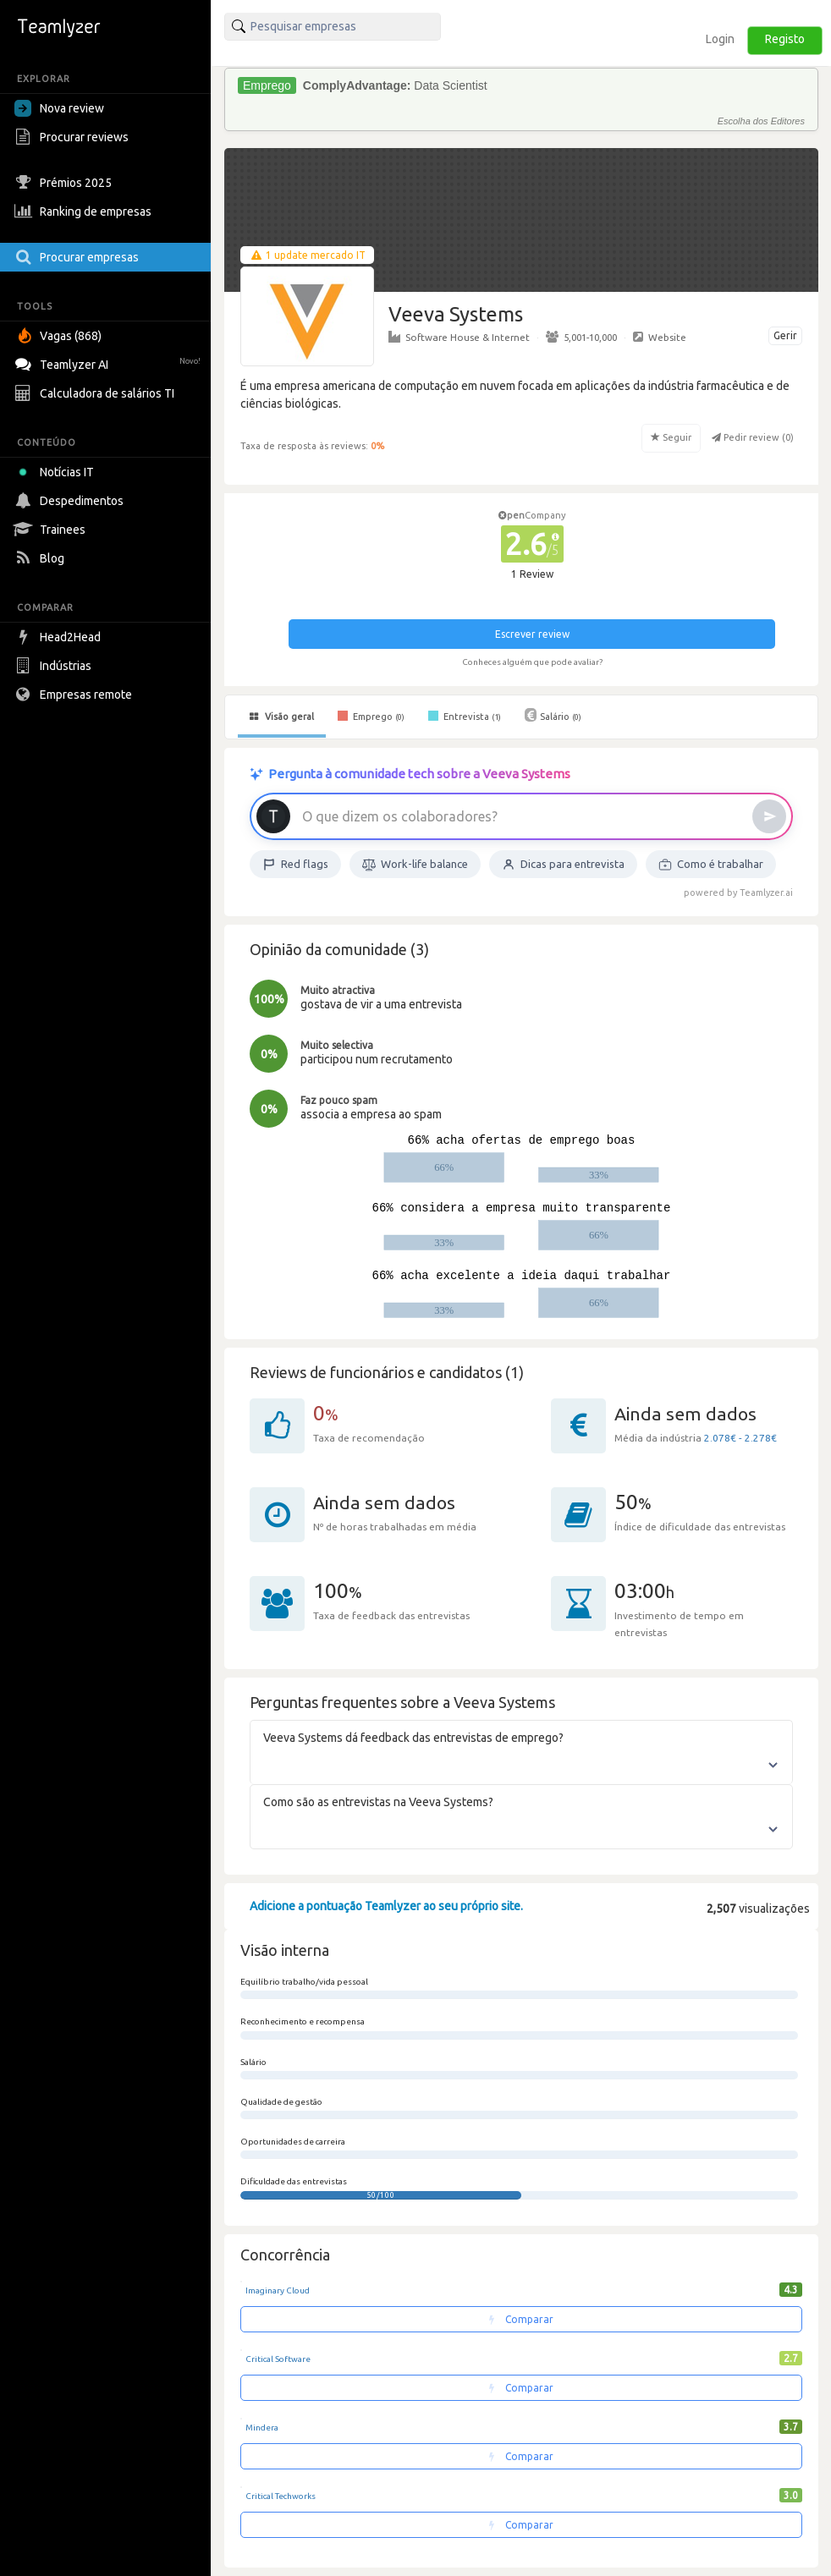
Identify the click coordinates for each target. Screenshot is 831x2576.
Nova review (59, 108)
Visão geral (282, 716)
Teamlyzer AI (110, 362)
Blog (41, 558)
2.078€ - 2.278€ (740, 1437)
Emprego (371, 716)
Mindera (261, 2427)
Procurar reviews (74, 137)
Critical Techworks (280, 2496)
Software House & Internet (459, 337)
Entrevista (464, 716)
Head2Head (60, 637)
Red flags (295, 864)
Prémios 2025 (65, 182)
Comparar (521, 2319)
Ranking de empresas (85, 211)
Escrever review (532, 634)
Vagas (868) (60, 335)
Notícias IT (57, 472)
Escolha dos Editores (761, 121)
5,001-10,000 (581, 337)
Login (720, 39)
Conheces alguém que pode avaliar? (532, 662)
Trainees (52, 529)
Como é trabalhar (710, 864)
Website (659, 337)
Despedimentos (71, 501)
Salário (553, 715)
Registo (785, 39)
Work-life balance (415, 864)
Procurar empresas (79, 257)
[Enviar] (769, 816)
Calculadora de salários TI (96, 393)
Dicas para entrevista (563, 864)
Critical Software (278, 2359)
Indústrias (55, 666)
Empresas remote (75, 694)
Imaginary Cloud (277, 2290)
